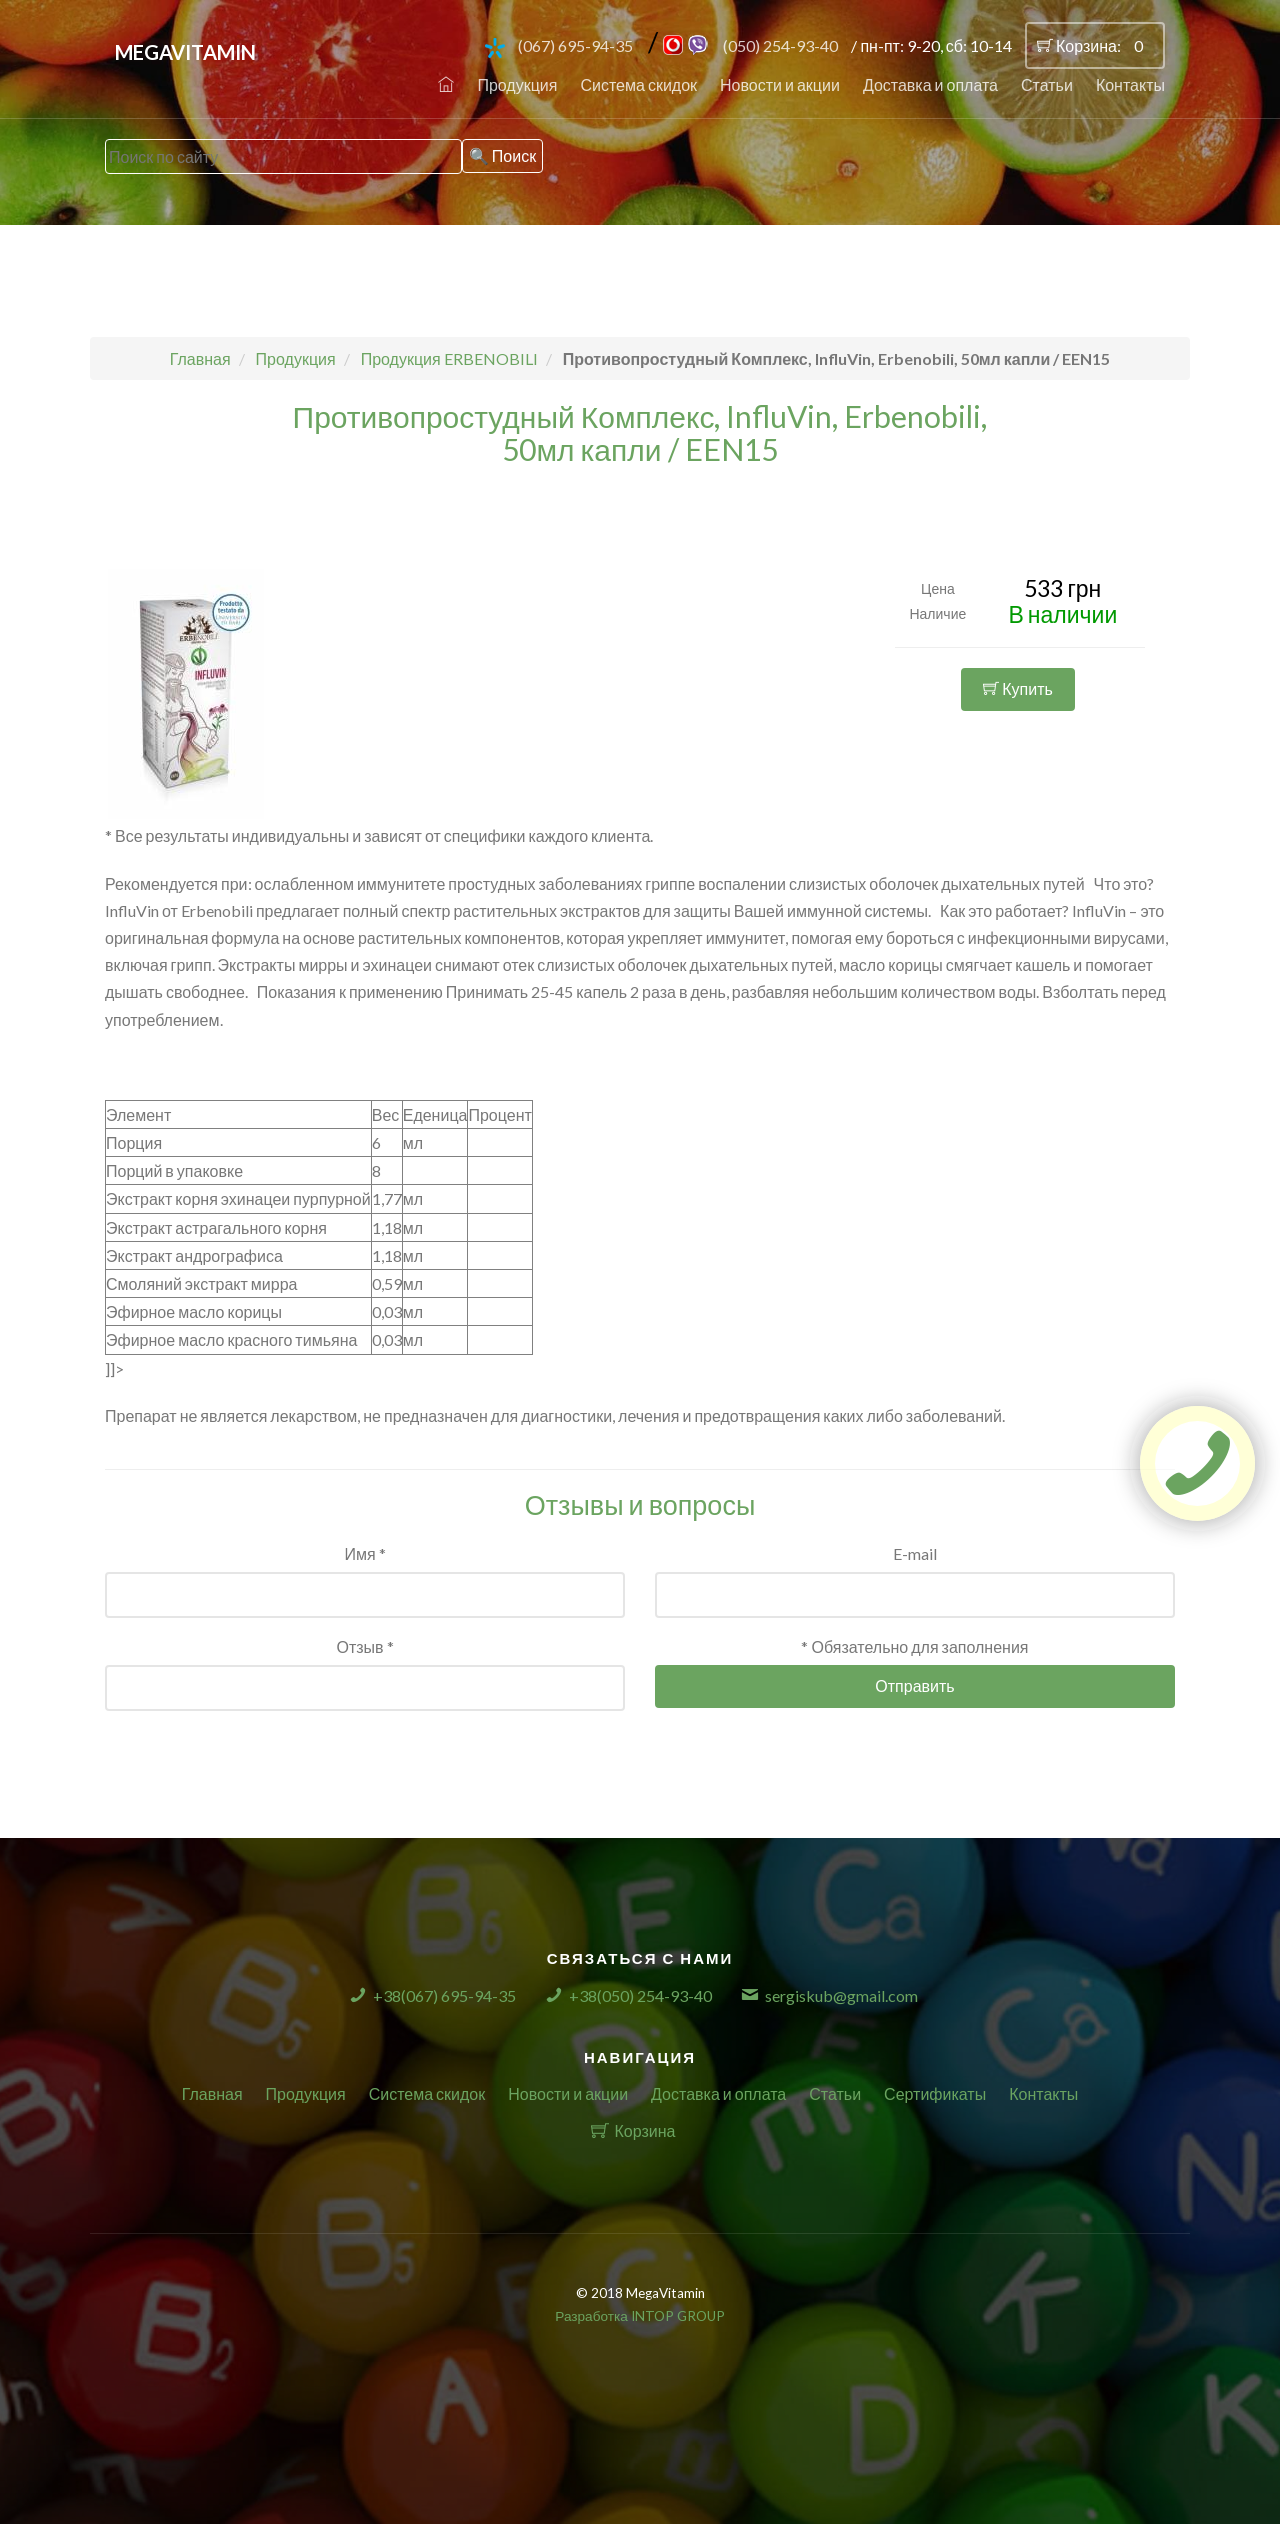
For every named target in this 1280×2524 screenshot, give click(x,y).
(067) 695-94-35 (575, 45)
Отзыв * (364, 1646)
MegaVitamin (185, 52)
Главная (212, 2093)
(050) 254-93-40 (780, 45)
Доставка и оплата (930, 84)
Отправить (914, 1685)
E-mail (915, 1553)
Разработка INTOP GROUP (639, 2316)
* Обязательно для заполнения (914, 1646)
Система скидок (638, 84)
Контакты (1130, 84)
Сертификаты (935, 2093)
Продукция (517, 84)
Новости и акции (780, 84)
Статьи (1047, 84)
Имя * (364, 1553)
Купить (1018, 688)
